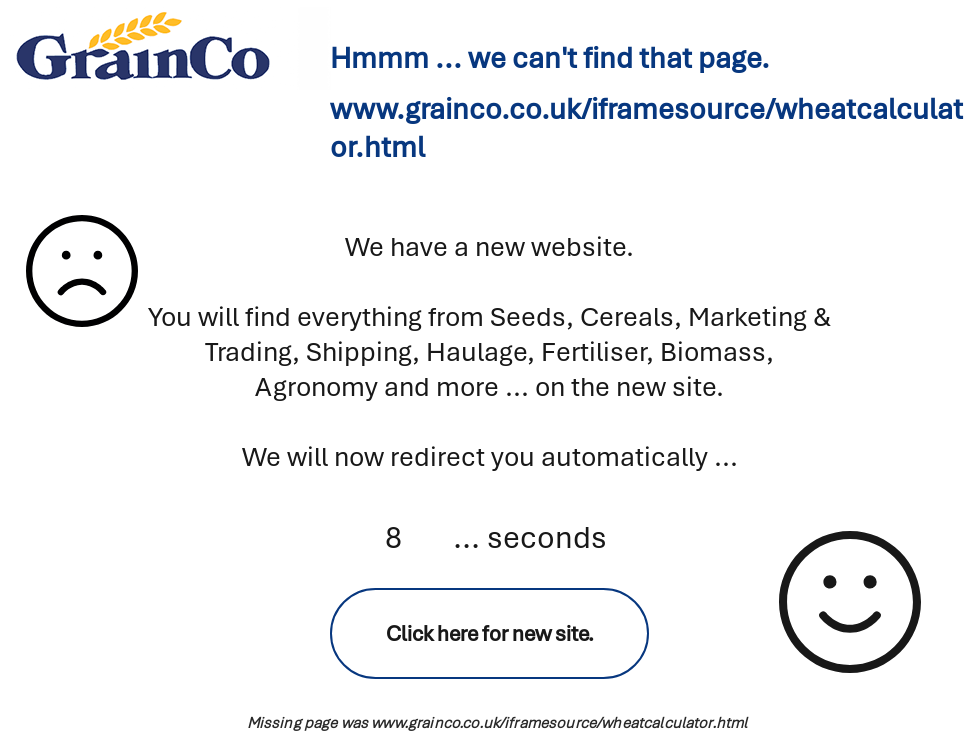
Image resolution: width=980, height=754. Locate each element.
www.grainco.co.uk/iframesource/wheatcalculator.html (559, 723)
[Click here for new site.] (489, 633)
